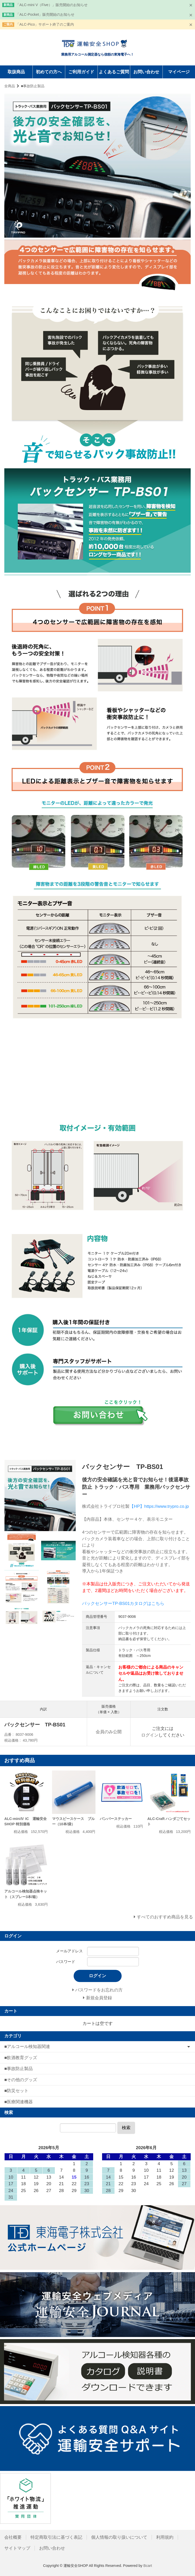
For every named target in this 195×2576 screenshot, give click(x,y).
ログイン (149, 1735)
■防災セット (16, 2090)
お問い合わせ (146, 71)
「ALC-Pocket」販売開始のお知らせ (45, 14)
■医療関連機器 (18, 2101)
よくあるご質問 (114, 71)
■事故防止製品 (32, 86)
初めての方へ (49, 71)
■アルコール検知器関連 (27, 2046)
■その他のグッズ (20, 2079)
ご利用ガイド (81, 71)
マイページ (179, 71)
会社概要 (13, 2537)
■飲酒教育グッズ (20, 2057)
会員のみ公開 (109, 1731)
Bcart (147, 2566)
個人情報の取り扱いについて (119, 2537)
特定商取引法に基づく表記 (56, 2537)
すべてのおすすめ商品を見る (165, 1917)
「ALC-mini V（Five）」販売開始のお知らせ (51, 5)
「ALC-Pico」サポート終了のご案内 (45, 24)
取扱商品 (16, 71)
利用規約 (164, 2537)
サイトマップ (17, 2548)
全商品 (9, 86)
